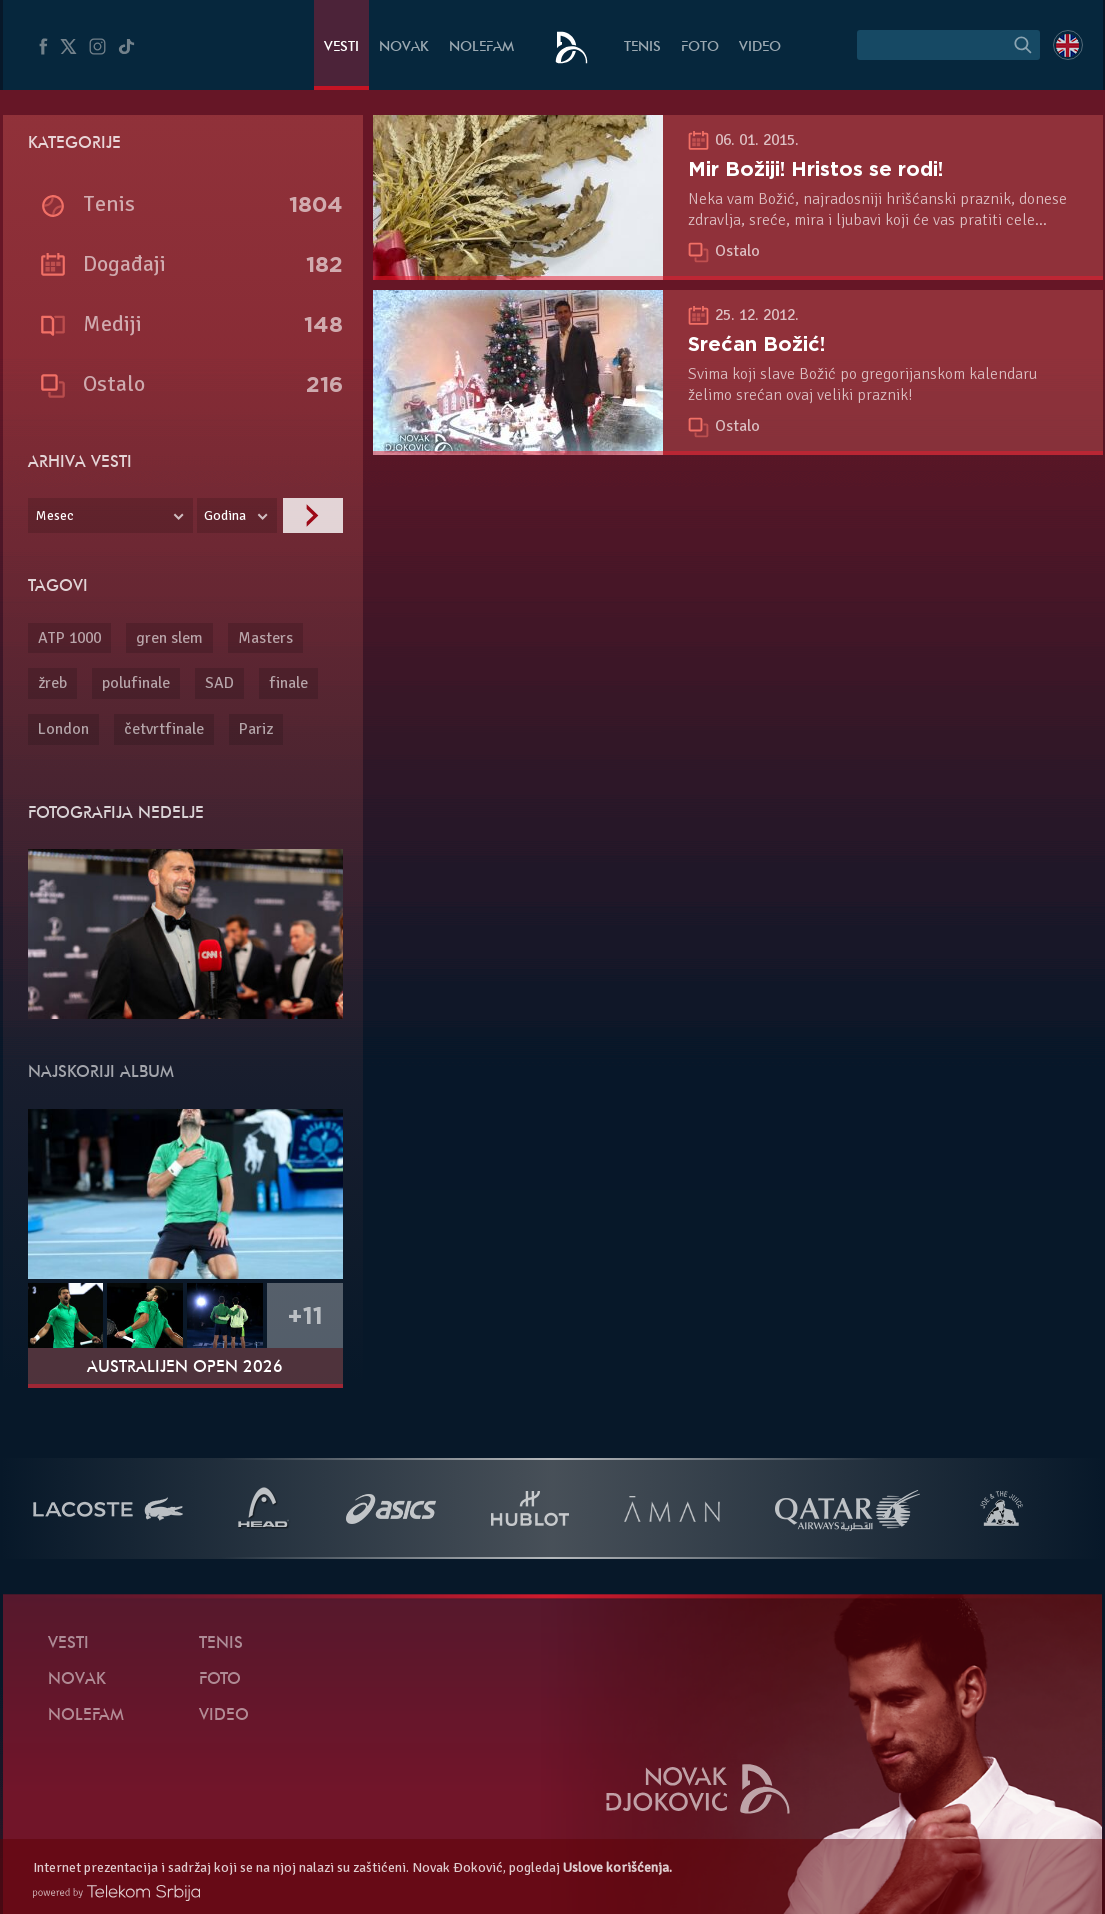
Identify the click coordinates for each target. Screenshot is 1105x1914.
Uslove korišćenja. (617, 1867)
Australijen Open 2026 (185, 1368)
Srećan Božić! (756, 344)
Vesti (341, 47)
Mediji (112, 323)
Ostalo (737, 251)
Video (760, 47)
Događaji (124, 263)
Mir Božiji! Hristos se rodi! (815, 169)
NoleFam (481, 47)
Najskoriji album (101, 1073)
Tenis (642, 47)
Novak (404, 47)
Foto (700, 47)
